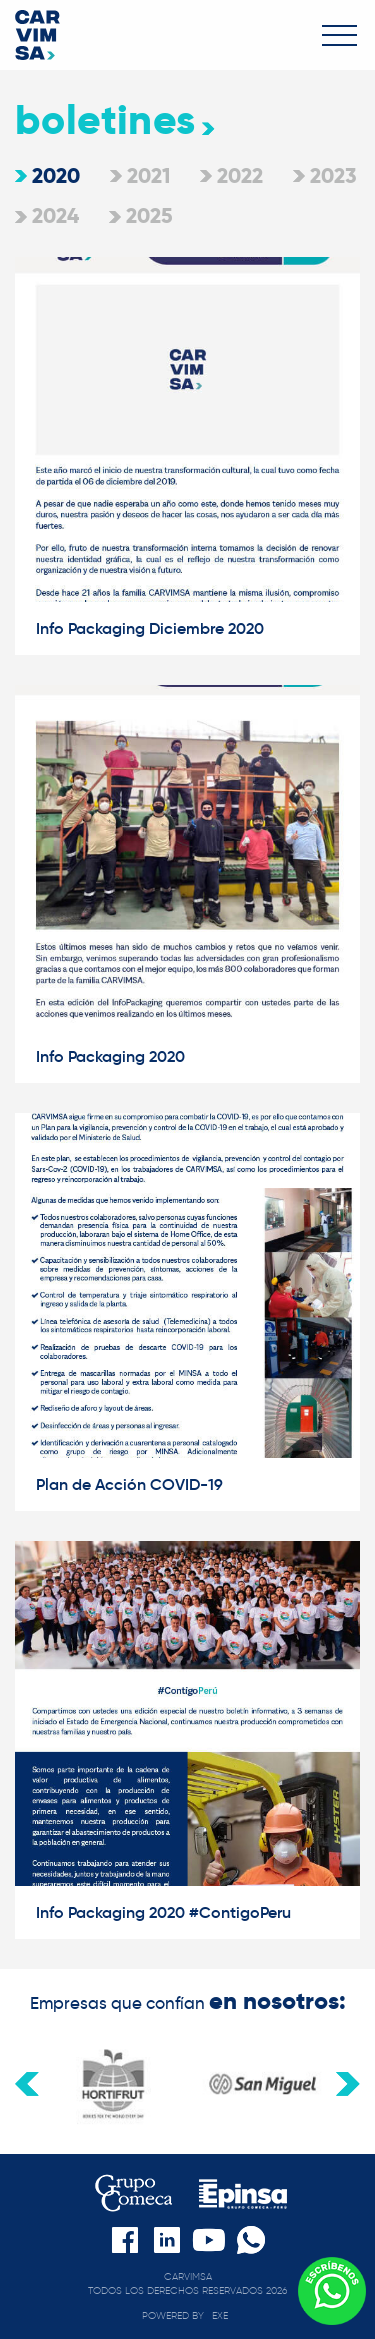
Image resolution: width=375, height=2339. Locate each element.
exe (220, 2315)
